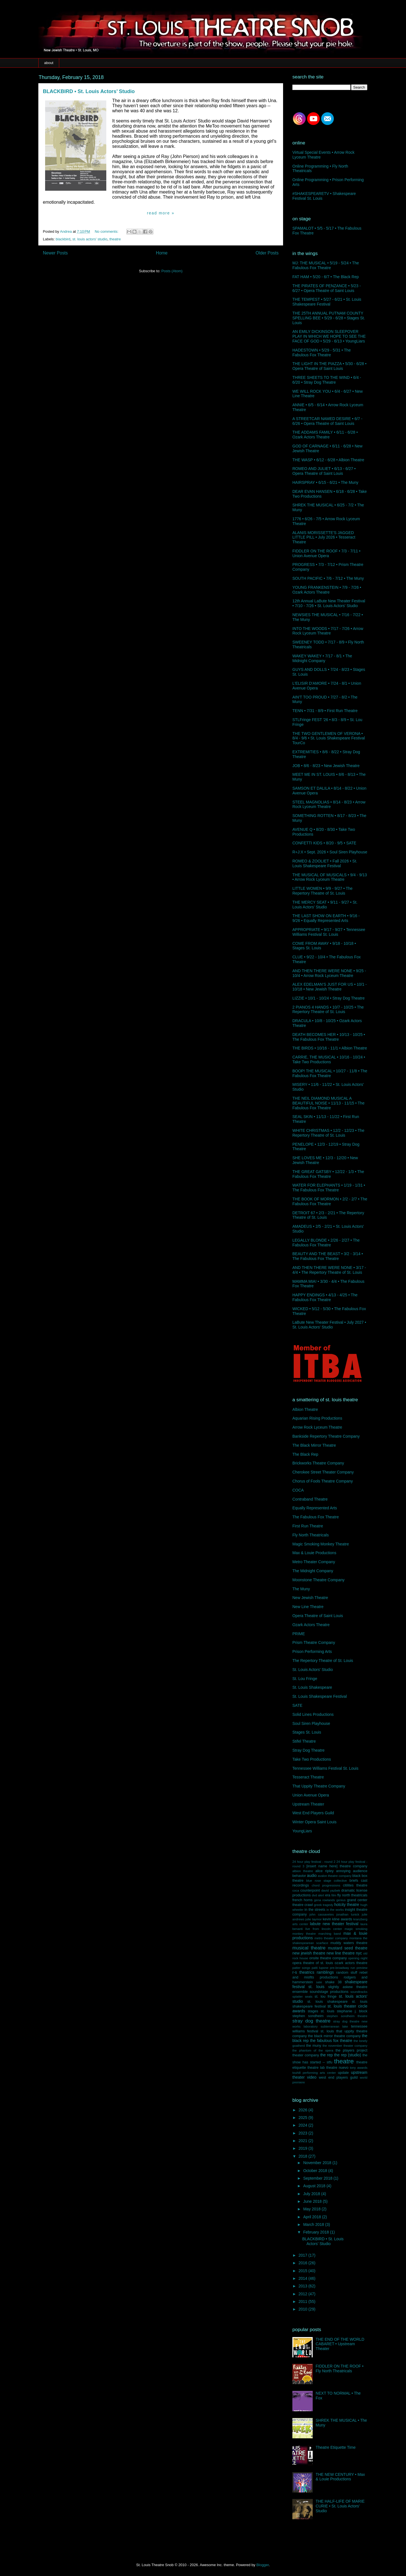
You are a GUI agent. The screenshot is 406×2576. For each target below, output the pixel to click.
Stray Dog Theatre (308, 1750)
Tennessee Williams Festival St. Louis (325, 1768)
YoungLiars (302, 1831)
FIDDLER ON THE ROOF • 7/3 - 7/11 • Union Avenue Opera (326, 553)
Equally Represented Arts (314, 1508)
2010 (303, 2309)
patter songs (301, 1967)
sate (319, 1982)
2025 (303, 2117)
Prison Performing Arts (312, 1651)
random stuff (346, 1973)
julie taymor (313, 1919)
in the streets (314, 1910)
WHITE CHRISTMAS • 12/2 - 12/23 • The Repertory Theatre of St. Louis (328, 1132)
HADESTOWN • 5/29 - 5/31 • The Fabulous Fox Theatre (321, 352)
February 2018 (316, 2232)
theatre (115, 239)
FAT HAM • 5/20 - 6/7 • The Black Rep (325, 276)
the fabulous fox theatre (331, 2040)
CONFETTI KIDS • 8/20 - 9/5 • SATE (324, 843)
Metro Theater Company (313, 1562)
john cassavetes (322, 1914)
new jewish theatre (308, 1953)
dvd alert (318, 1895)
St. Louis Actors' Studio (312, 1669)
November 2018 (317, 2162)
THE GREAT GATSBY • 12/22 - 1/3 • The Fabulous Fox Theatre (328, 1174)
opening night (357, 1958)
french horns (302, 1900)
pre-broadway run (342, 1967)
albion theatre (302, 1871)
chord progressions (326, 1885)
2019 (303, 2148)
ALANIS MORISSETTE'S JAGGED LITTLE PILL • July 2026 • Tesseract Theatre (323, 537)
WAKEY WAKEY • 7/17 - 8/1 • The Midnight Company (322, 658)
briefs (353, 1881)
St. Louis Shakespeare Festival (319, 1696)
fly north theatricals (352, 1895)
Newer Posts (55, 253)
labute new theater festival (334, 1923)
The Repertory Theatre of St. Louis (322, 1660)
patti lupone (320, 1967)
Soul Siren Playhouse (311, 1723)
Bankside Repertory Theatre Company (326, 1436)
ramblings (325, 1972)
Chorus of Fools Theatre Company (322, 1481)
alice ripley (324, 1871)
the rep (326, 2055)
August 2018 (314, 2186)
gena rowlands (324, 1900)
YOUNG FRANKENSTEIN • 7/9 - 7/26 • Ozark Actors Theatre (326, 589)
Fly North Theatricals (310, 1535)
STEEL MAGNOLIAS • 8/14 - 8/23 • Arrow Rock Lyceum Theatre (328, 804)
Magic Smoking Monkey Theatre (320, 1544)
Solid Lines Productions (313, 1714)
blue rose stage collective (326, 1880)
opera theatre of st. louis (312, 1963)
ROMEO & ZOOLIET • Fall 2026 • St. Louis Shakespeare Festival (324, 863)
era (327, 1895)
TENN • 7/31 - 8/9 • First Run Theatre (325, 710)
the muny (313, 2046)
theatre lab (316, 2068)
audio (312, 1875)
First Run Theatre (307, 1526)
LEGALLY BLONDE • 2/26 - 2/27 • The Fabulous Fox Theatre (326, 1242)
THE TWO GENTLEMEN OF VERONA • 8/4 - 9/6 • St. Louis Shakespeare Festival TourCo (328, 738)
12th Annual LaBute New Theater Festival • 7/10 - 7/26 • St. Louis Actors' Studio (328, 603)
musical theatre (309, 1948)
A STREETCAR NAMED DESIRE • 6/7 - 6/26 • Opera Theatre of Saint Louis (327, 421)
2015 (303, 2270)
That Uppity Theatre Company (318, 1786)
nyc (359, 1953)
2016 (303, 2263)
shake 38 (333, 1982)
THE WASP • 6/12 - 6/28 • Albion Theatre (328, 460)
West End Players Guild (313, 1813)
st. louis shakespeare (327, 2002)
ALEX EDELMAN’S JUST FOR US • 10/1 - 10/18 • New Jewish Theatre (329, 986)
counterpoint (310, 1890)
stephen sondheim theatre (347, 2016)
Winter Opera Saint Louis (314, 1822)
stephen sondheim (307, 2016)
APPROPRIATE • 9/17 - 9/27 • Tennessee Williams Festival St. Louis (328, 932)
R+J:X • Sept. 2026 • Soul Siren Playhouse (329, 852)
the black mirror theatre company (334, 2036)
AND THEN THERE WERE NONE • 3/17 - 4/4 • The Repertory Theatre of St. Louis (329, 1270)
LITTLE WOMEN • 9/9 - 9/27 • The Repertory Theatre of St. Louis (322, 890)
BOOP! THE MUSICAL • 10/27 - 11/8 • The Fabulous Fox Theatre (329, 1073)
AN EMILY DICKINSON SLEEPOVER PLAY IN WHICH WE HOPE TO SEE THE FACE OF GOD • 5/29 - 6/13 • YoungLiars (329, 336)
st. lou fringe (326, 1997)
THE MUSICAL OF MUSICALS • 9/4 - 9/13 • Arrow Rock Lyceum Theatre (329, 877)
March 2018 (314, 2224)
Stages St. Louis (306, 1732)
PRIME (298, 1633)
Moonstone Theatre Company (318, 1580)
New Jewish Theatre (310, 1597)
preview (361, 1967)
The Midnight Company (312, 1571)
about (49, 63)
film (333, 1895)
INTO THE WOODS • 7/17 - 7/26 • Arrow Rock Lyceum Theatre (327, 631)
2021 (303, 2140)
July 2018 (312, 2193)
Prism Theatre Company (313, 1642)
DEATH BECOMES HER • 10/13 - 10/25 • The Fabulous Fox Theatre (328, 1037)
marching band (329, 1933)
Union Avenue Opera (310, 1795)
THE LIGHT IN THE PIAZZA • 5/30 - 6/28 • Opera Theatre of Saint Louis (329, 366)
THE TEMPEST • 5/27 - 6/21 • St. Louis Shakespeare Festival (326, 301)
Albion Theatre (305, 1409)
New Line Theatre (307, 1606)
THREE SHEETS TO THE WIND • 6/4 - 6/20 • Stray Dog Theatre (326, 380)
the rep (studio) (347, 2055)
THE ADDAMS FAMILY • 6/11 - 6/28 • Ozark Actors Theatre (325, 434)
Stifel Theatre (304, 1741)
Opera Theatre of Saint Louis (317, 1615)
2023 (303, 2133)
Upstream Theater (308, 1804)
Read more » (160, 213)
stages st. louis (321, 2011)
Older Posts (267, 253)
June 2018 (313, 2201)
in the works (335, 1909)
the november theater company (345, 2045)
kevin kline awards (337, 1919)
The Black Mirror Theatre (314, 1445)
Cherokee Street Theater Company (323, 1472)
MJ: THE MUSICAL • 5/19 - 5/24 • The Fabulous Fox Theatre (325, 265)
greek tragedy (323, 1905)
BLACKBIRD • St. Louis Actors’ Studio (89, 91)
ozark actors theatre (351, 1963)
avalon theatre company (335, 1875)
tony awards (358, 2067)
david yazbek (330, 1890)
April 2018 (312, 2217)
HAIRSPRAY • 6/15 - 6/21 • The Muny (325, 482)
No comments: (107, 231)
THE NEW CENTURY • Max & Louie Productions (340, 2476)
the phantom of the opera (312, 2050)
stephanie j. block (352, 2011)
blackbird (63, 239)
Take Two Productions (311, 1759)
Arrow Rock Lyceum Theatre (317, 1427)
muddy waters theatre (348, 1943)
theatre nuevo (337, 2068)
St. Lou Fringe (304, 1678)
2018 (303, 2156)
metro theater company (331, 1938)
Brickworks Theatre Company (318, 1463)
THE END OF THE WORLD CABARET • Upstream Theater (340, 2344)
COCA (298, 1490)
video (311, 2077)
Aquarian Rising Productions (317, 1418)
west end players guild (338, 2077)
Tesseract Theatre (308, 1777)
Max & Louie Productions (314, 1553)
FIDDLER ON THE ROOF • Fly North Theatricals (340, 2368)
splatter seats (302, 1996)
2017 (303, 2255)
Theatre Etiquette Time (336, 2447)
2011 (303, 2301)
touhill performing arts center (314, 2072)
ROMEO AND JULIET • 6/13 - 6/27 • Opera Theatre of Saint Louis (324, 471)
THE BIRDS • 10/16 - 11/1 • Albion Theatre (329, 1048)
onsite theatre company (328, 1958)
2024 (303, 2125)
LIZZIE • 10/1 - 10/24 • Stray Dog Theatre (328, 998)
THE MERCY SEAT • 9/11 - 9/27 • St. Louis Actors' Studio (325, 904)
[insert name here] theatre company (336, 1866)
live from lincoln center (323, 1929)
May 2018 (312, 2209)
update (343, 2073)
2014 (303, 2278)
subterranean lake (334, 2026)
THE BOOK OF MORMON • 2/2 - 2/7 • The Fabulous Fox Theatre (329, 1201)
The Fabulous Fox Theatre (315, 1517)
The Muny (301, 1589)
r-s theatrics (303, 1972)
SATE (297, 1705)
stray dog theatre (311, 2021)
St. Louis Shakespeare (312, 1687)
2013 (303, 2286)
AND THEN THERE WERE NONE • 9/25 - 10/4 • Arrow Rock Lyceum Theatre (329, 973)
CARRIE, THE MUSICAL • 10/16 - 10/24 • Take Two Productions (328, 1059)
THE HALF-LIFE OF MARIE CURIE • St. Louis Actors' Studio (340, 2506)
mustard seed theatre (347, 1948)
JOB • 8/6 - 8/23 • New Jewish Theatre (325, 765)
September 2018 (318, 2178)
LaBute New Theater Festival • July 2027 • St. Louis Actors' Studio (329, 1324)
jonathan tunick (347, 1914)
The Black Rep (305, 1454)
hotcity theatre (346, 1904)
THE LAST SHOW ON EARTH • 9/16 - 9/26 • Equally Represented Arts (326, 918)
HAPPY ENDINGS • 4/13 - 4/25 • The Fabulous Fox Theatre (325, 1297)
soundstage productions (329, 1992)
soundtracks (358, 1991)
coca (295, 1890)
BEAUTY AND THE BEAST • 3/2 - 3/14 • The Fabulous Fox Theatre (327, 1256)
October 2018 (315, 2170)
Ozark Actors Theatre (311, 1624)
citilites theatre (355, 1885)
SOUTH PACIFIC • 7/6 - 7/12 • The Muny (328, 578)
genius (341, 1900)
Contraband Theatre (310, 1499)
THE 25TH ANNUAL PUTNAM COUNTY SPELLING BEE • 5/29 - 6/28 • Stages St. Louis (328, 318)
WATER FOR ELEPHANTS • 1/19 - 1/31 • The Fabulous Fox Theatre (328, 1187)
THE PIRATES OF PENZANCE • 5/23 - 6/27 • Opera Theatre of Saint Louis (326, 288)
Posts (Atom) (171, 271)
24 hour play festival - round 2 (313, 1861)
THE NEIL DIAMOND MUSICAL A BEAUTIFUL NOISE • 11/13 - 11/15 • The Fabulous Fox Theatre (328, 1103)
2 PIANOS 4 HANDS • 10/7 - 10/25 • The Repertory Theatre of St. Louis (328, 1009)
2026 (303, 2110)
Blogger (262, 2565)
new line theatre (340, 1953)
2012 (303, 2294)
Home (162, 253)
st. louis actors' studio (89, 239)
